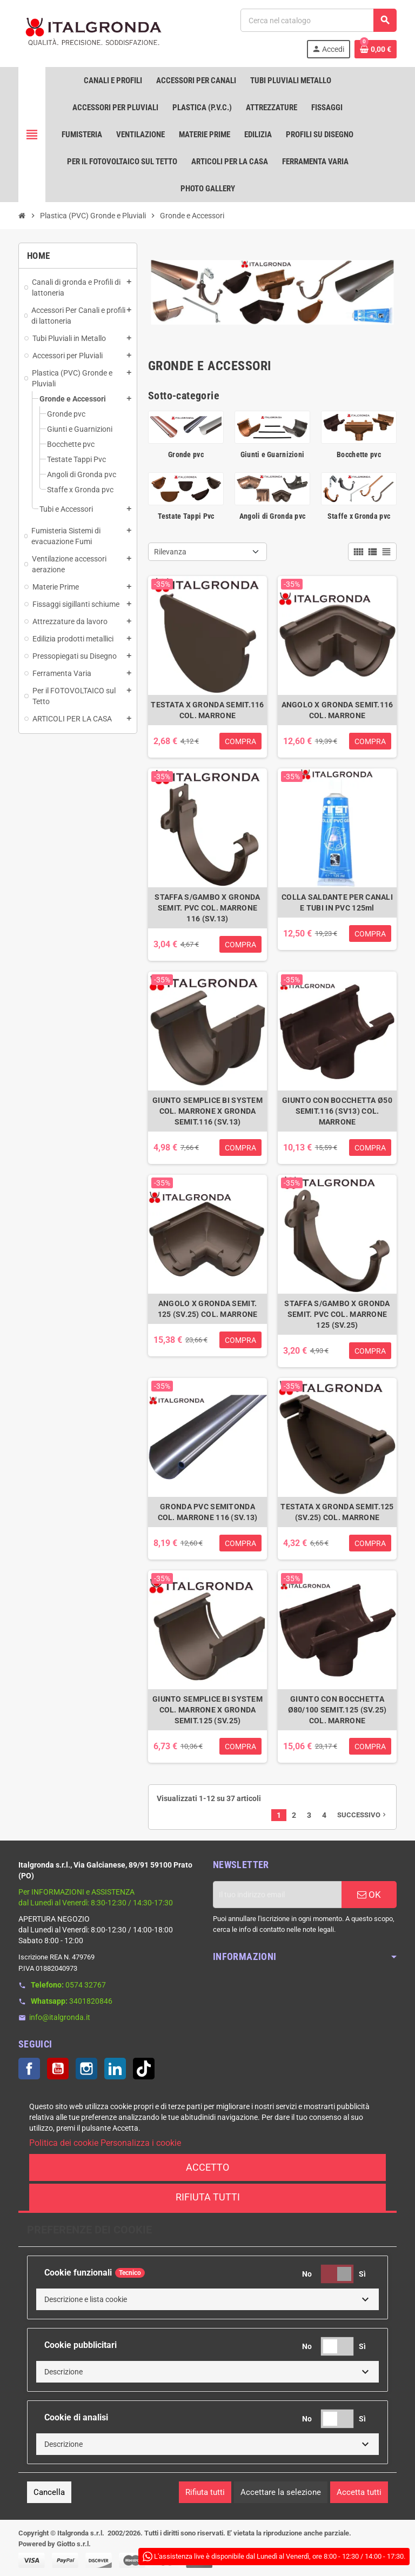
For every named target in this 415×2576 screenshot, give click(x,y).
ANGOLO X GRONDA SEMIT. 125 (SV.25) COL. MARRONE (208, 1309)
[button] (207, 2299)
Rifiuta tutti (208, 2197)
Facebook (29, 2068)
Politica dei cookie (63, 2143)
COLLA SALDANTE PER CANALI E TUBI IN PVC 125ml (337, 902)
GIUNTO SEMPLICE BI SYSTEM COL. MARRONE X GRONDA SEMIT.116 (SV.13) (207, 1111)
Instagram (86, 2068)
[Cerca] (318, 20)
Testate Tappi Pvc (186, 516)
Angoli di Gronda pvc (272, 516)
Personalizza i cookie (141, 2143)
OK (369, 1894)
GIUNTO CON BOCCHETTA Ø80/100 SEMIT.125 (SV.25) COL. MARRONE (337, 1710)
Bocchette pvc (359, 454)
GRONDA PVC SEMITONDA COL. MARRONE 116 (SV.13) (208, 1512)
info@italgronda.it (59, 2017)
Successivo (362, 1815)
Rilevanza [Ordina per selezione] (170, 551)
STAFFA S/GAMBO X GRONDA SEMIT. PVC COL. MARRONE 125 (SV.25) (337, 1314)
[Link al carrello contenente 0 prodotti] (375, 49)
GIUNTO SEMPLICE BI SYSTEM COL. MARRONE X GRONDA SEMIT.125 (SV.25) (207, 1710)
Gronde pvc (186, 454)
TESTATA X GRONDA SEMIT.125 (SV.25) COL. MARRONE (336, 1512)
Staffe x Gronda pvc (358, 516)
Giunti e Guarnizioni (272, 454)
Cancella (49, 2492)
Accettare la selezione (280, 2492)
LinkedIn (115, 2068)
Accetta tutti (359, 2492)
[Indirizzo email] (277, 1894)
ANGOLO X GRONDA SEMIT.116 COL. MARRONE (337, 710)
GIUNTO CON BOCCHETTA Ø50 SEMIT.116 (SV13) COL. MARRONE (337, 1111)
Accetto (207, 2167)
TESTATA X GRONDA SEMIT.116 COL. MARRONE (207, 710)
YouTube (58, 2068)
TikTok (144, 2068)
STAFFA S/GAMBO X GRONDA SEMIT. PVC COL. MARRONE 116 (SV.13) (207, 908)
